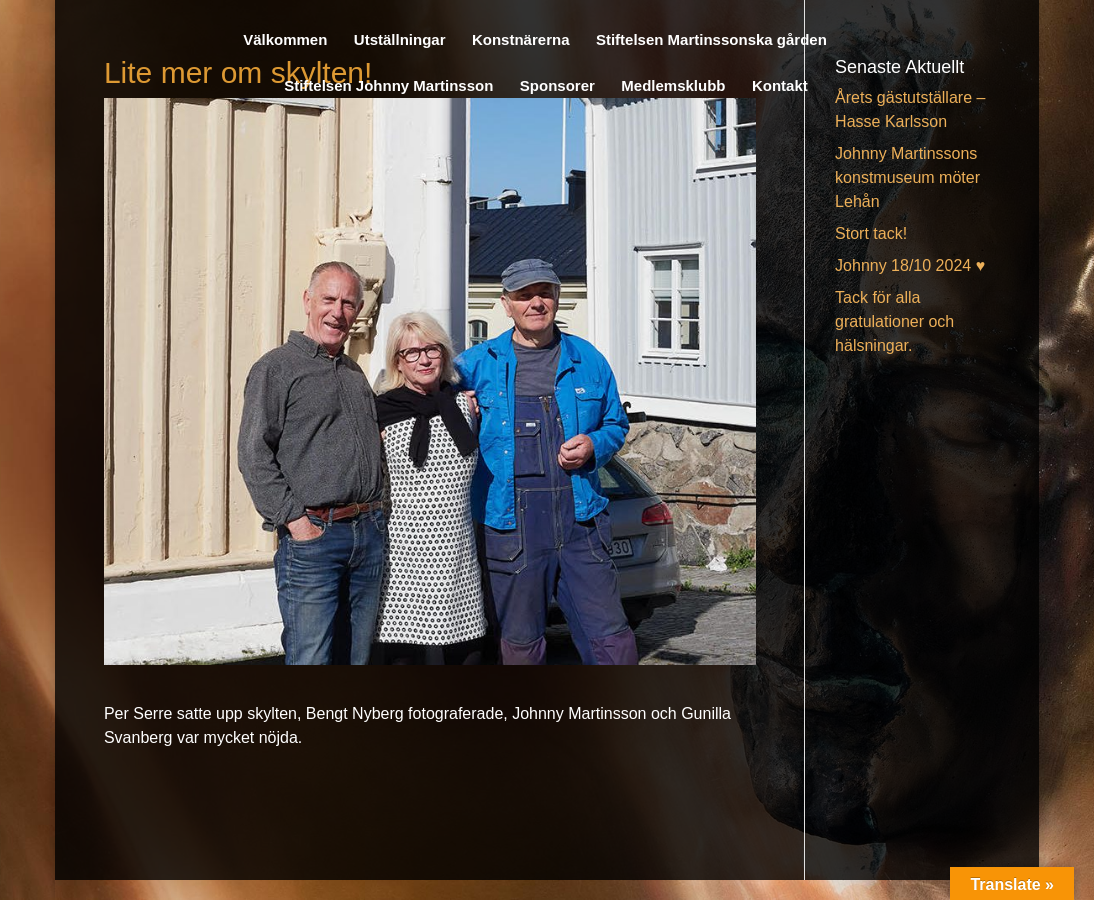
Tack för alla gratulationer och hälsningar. (894, 321)
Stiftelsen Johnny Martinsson (388, 86)
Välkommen (285, 40)
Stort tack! (871, 233)
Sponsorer (557, 86)
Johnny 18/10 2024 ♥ (910, 265)
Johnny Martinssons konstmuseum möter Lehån (907, 177)
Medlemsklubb (673, 86)
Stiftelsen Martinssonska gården (711, 40)
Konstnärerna (521, 40)
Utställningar (400, 40)
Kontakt (780, 86)
